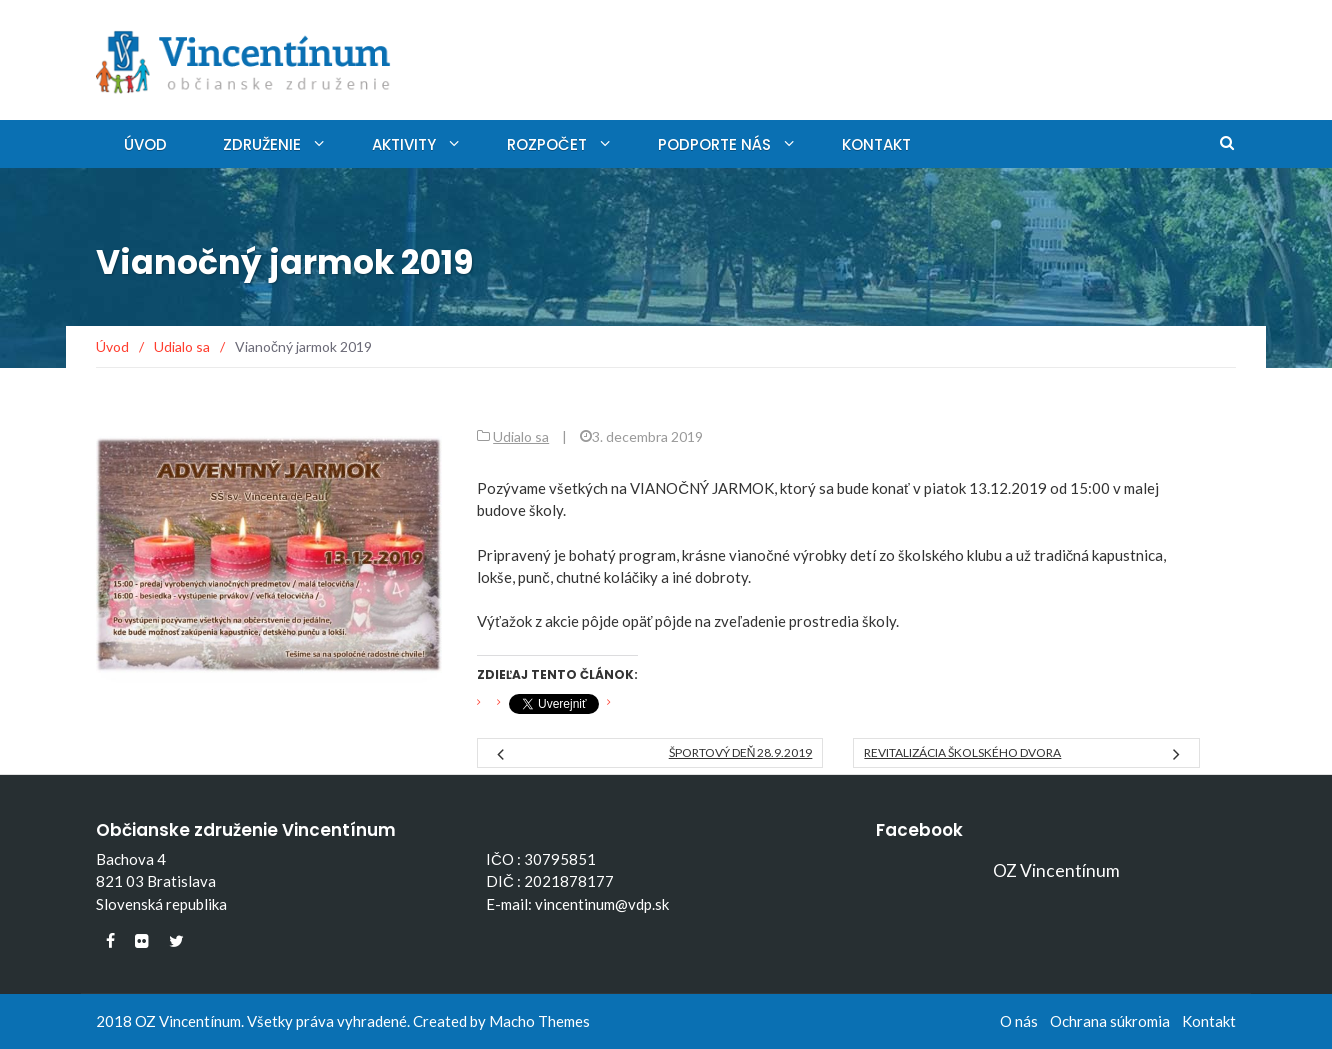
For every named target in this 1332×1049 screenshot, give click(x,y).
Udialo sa (521, 436)
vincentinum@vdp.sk (602, 904)
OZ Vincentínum (1056, 870)
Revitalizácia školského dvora (962, 752)
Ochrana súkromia (1110, 1021)
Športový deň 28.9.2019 (741, 752)
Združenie (262, 144)
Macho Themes (539, 1021)
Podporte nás (714, 144)
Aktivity (404, 144)
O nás (1019, 1021)
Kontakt (876, 144)
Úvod (145, 144)
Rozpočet (547, 144)
